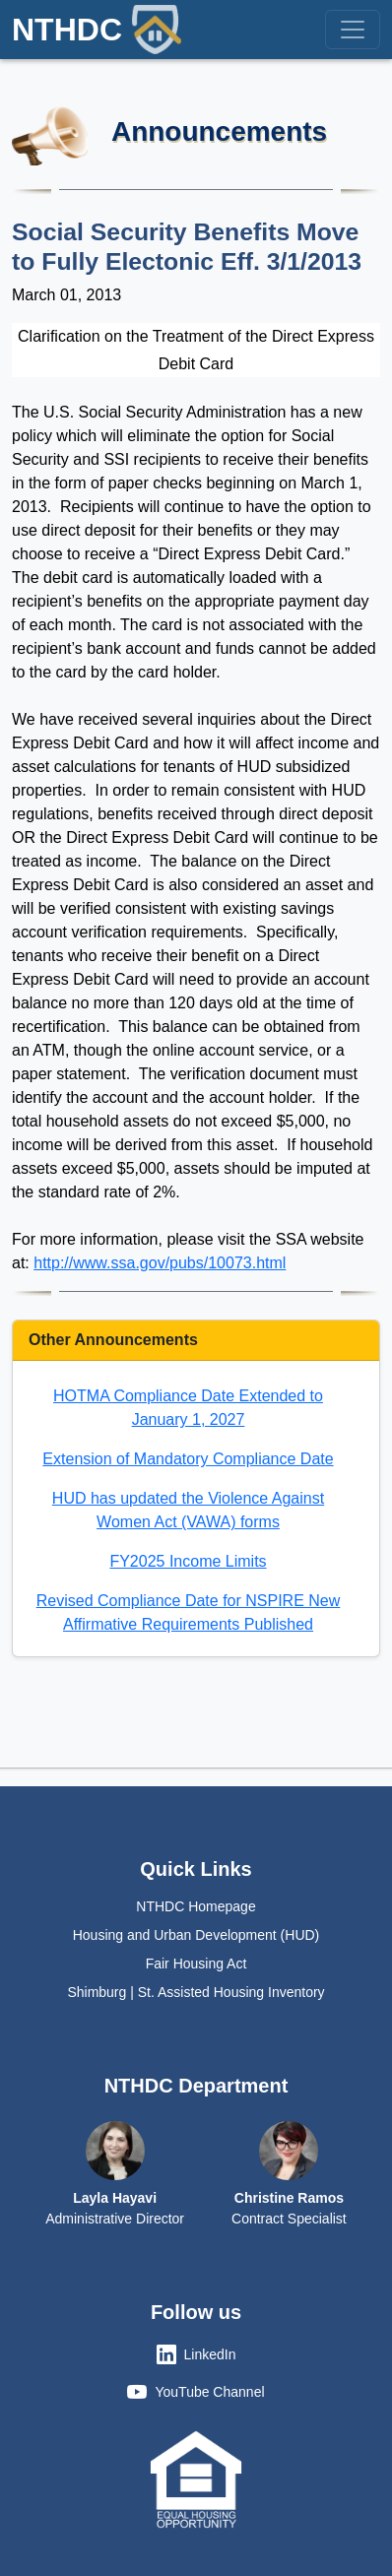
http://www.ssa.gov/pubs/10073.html (159, 1263)
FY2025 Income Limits (187, 1561)
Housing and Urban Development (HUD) (196, 1935)
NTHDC (96, 29)
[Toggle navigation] (352, 29)
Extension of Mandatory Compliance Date (187, 1458)
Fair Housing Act (196, 1963)
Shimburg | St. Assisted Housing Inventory (195, 1992)
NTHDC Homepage (195, 1906)
